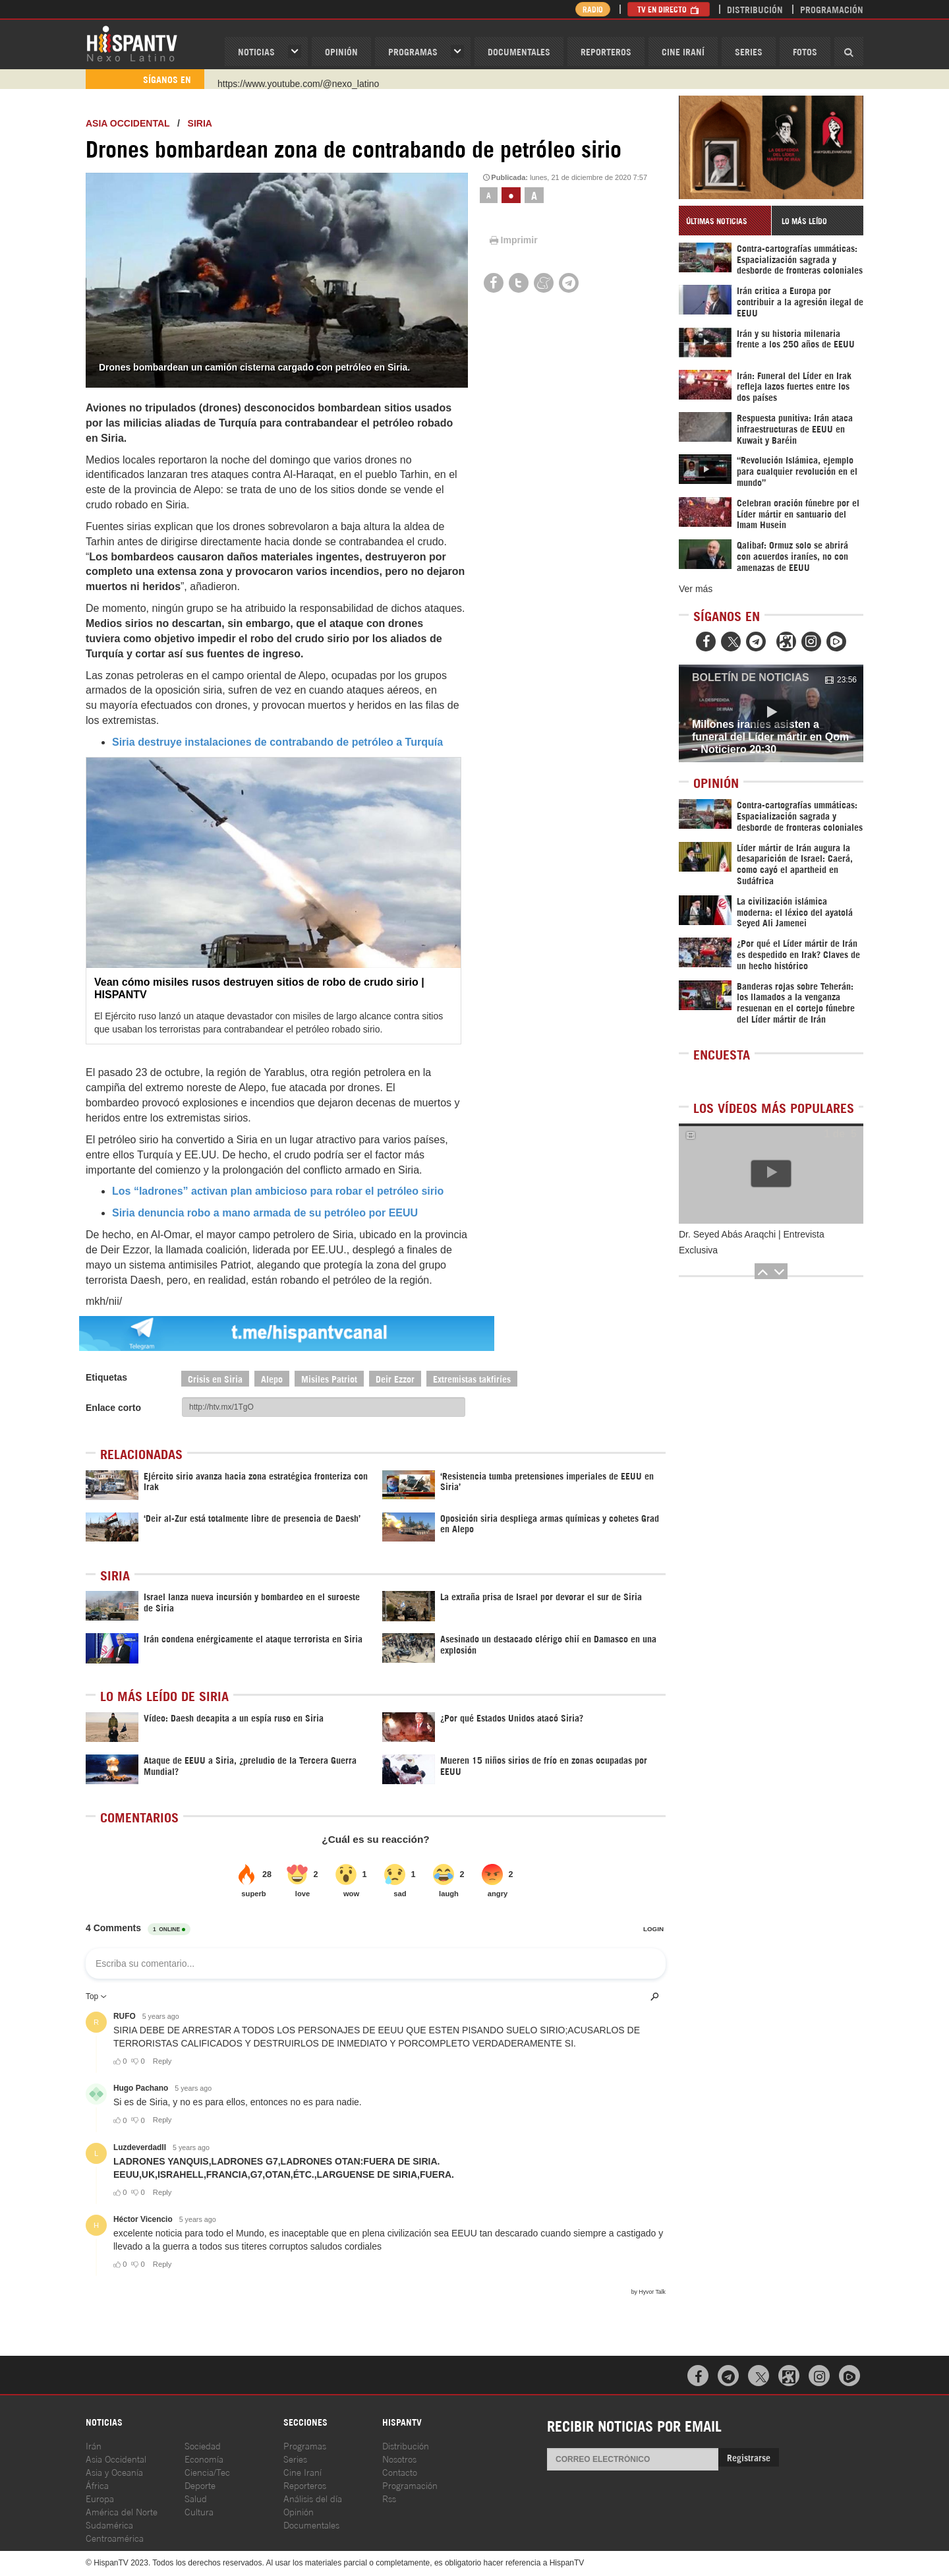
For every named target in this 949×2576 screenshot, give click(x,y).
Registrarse (748, 2457)
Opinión (298, 2511)
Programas (413, 51)
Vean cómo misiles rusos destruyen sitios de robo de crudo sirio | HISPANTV (259, 988)
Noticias (256, 51)
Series (748, 51)
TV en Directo (668, 9)
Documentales (519, 51)
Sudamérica (109, 2524)
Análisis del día (312, 2498)
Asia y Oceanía (114, 2471)
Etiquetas (106, 1377)
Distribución (755, 9)
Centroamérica (115, 2537)
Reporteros (606, 51)
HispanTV (132, 43)
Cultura (199, 2511)
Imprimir (513, 240)
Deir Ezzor (395, 1378)
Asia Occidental (116, 2458)
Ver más (695, 589)
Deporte (200, 2484)
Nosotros (399, 2458)
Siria (200, 123)
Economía (204, 2458)
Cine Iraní (683, 51)
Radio (593, 9)
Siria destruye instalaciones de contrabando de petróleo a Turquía (277, 742)
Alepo (272, 1378)
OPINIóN (341, 51)
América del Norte (122, 2511)
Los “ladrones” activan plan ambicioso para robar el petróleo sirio (278, 1191)
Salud (196, 2498)
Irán (93, 2445)
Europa (100, 2498)
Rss (389, 2498)
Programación (831, 9)
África (97, 2484)
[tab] (725, 220)
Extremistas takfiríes (472, 1378)
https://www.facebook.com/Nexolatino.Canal (307, 79)
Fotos (805, 51)
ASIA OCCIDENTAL (127, 123)
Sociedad (203, 2445)
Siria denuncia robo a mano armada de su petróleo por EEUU (265, 1212)
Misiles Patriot (329, 1378)
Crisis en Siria (215, 1378)
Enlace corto (113, 1407)
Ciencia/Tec (207, 2471)
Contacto (399, 2471)
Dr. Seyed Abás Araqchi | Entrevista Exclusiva (751, 1242)
